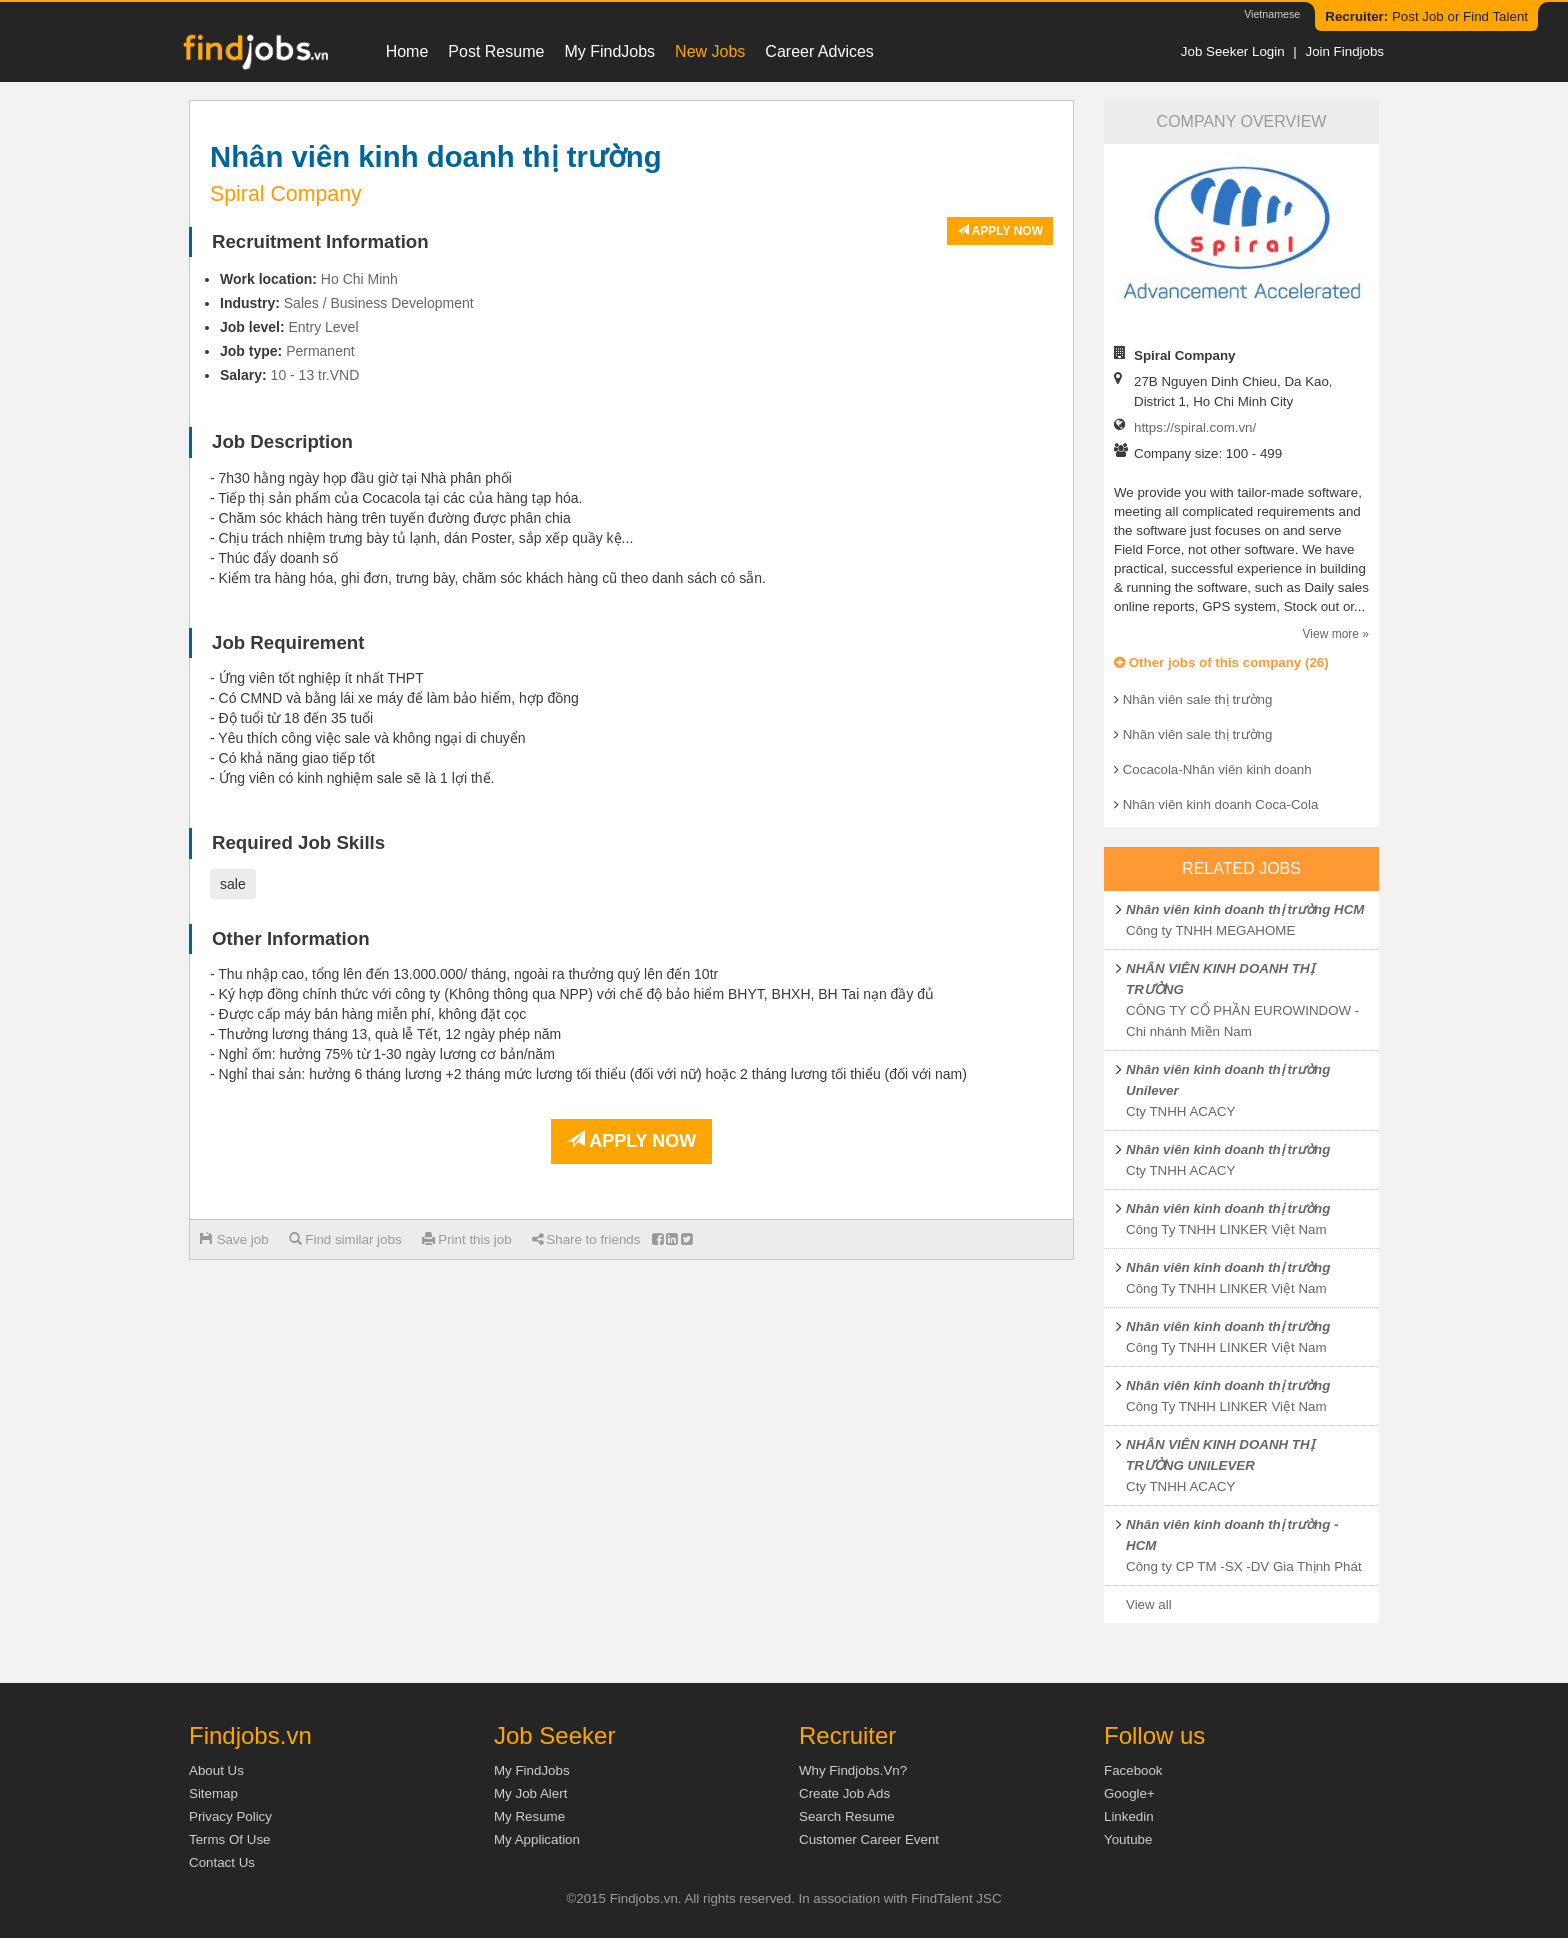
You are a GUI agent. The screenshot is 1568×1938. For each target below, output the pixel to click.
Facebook (1133, 1770)
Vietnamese (1272, 14)
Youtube (1128, 1839)
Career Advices (819, 51)
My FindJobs (609, 51)
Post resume (496, 51)
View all (1149, 1604)
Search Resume (847, 1816)
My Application (537, 1839)
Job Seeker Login (1233, 51)
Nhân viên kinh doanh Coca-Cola (1221, 804)
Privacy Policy (230, 1816)
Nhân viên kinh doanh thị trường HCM (1245, 909)
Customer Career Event (869, 1839)
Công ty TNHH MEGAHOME (1210, 930)
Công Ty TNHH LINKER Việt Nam (1226, 1229)
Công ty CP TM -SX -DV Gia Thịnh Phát (1244, 1566)
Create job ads (844, 1793)
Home (407, 51)
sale (233, 884)
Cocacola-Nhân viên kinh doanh (1217, 769)
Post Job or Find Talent (1426, 16)
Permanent (320, 351)
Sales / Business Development (379, 303)
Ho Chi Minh (359, 279)
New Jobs (710, 51)
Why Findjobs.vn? (853, 1770)
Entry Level (323, 327)
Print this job (467, 1239)
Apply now (1000, 231)
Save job (234, 1239)
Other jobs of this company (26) (1221, 662)
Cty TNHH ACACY (1180, 1111)
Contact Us (222, 1862)
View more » (1336, 634)
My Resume (529, 1816)
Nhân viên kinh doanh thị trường (1228, 1149)
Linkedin (1129, 1816)
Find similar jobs (345, 1239)
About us (216, 1770)
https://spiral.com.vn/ (1195, 427)
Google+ (1129, 1793)
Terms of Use (229, 1839)
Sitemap (213, 1793)
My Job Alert (530, 1793)
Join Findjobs (1344, 51)
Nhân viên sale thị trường (1198, 699)
